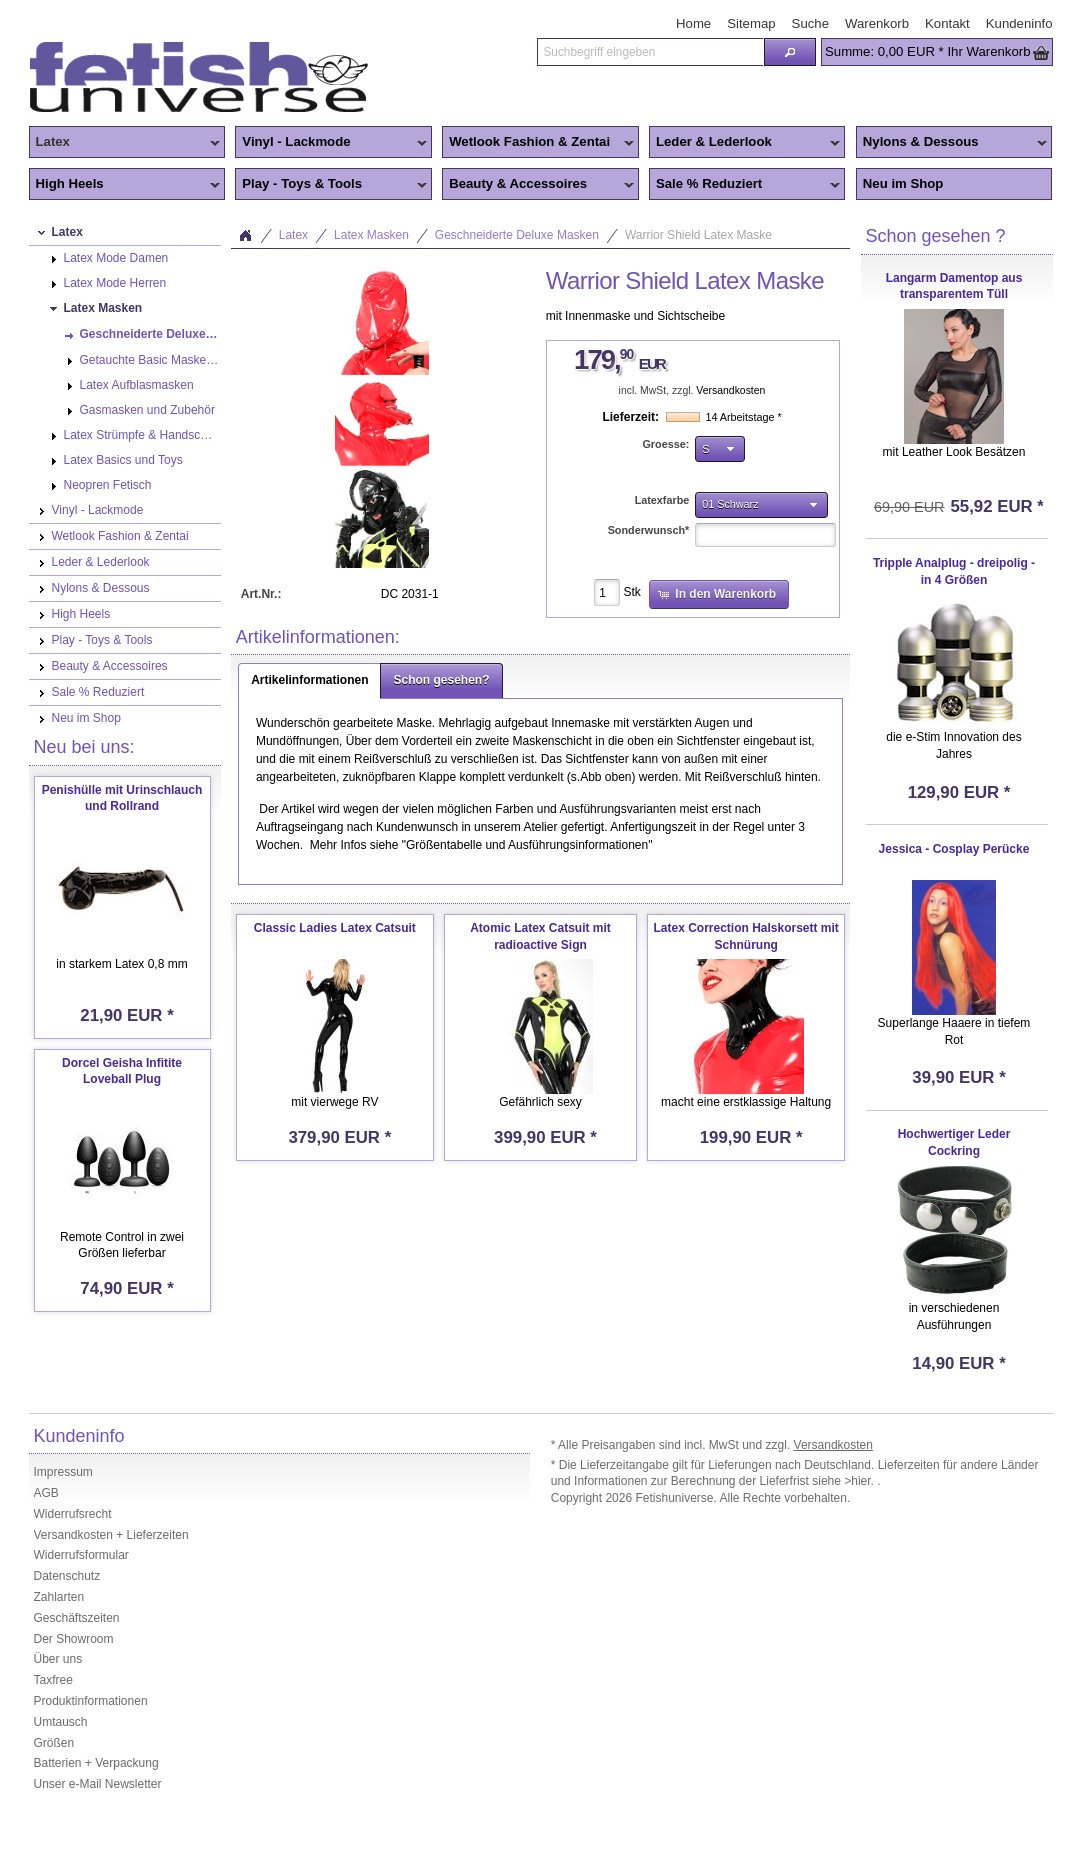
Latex (125, 143)
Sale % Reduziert (745, 185)
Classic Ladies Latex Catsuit (335, 928)
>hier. (860, 1481)
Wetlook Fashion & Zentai (538, 143)
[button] (790, 52)
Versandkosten (730, 390)
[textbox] (650, 52)
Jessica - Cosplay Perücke (954, 849)
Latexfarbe (662, 500)
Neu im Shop (903, 183)
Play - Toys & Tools (331, 185)
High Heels (125, 185)
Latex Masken (371, 235)
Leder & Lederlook (745, 143)
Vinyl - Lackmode (331, 143)
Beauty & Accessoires (538, 185)
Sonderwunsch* (649, 530)
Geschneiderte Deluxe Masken (517, 235)
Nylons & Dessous (952, 143)
